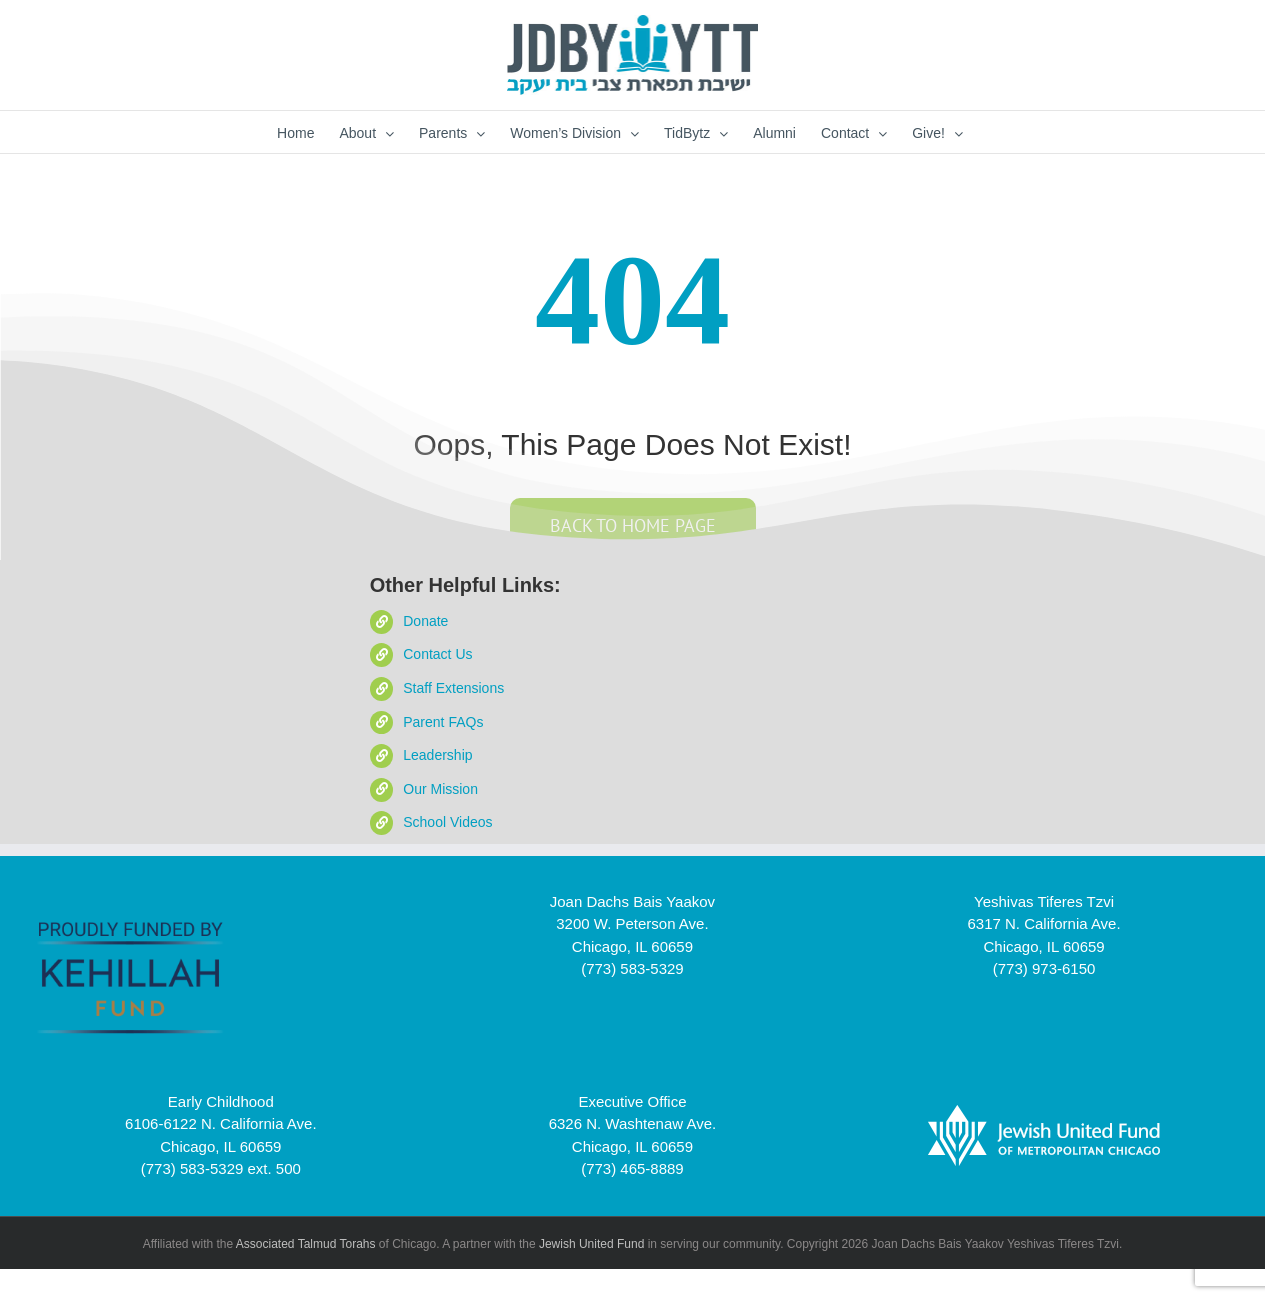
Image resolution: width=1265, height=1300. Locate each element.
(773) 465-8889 (632, 1168)
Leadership (437, 755)
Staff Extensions (453, 688)
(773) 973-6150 (1044, 968)
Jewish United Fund (591, 1244)
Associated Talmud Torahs (306, 1244)
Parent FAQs (443, 722)
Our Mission (440, 789)
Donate (425, 621)
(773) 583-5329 (632, 968)
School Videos (447, 822)
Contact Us (437, 654)
